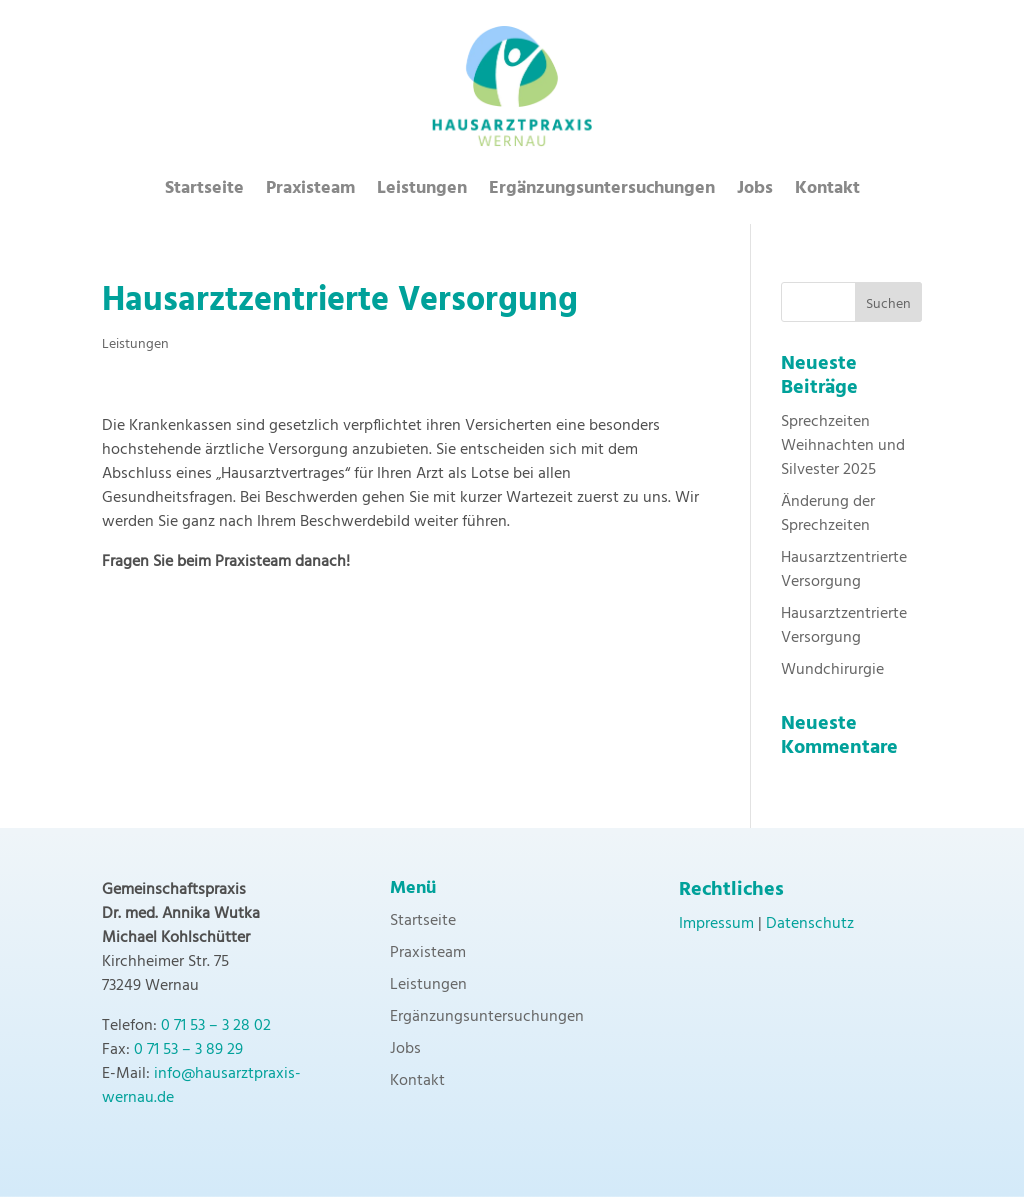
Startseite (204, 192)
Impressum (716, 924)
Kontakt (827, 192)
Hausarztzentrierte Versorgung (844, 570)
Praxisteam (310, 192)
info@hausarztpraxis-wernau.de (201, 1086)
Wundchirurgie (832, 670)
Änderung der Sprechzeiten (828, 514)
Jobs (755, 192)
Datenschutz (810, 924)
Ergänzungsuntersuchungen (602, 192)
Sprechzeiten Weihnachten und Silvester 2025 (843, 446)
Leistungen (422, 192)
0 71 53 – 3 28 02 (216, 1026)
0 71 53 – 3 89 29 (188, 1050)
